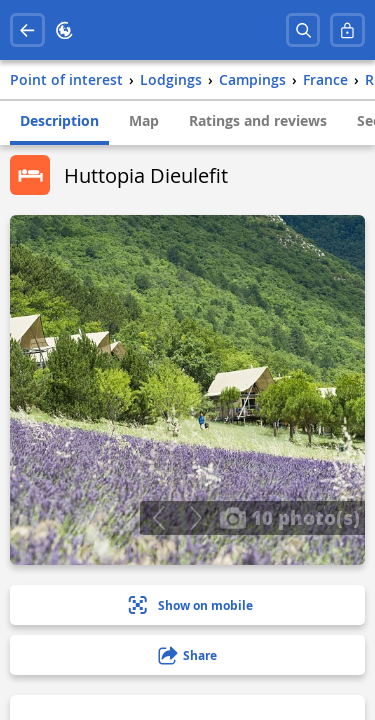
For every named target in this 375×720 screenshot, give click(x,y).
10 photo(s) (289, 517)
